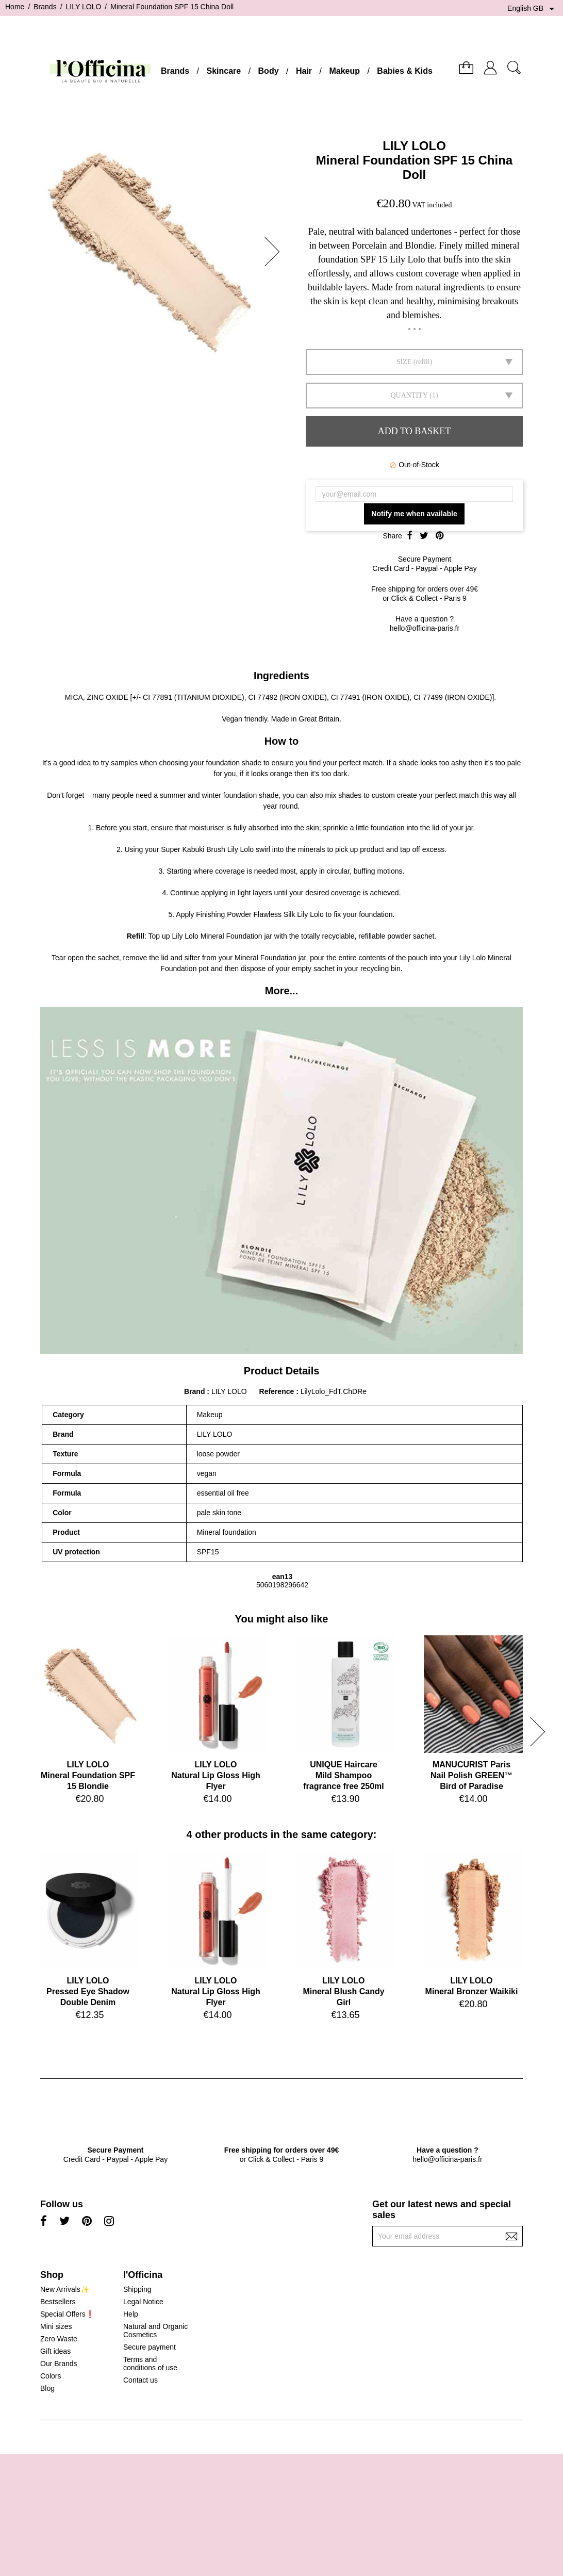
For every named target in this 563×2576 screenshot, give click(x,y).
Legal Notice (143, 2302)
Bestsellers (57, 2302)
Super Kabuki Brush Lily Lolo (207, 849)
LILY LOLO (414, 146)
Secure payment (149, 2347)
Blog (47, 2388)
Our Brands (58, 2363)
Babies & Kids (405, 71)
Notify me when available (414, 514)
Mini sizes (56, 2326)
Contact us (140, 2380)
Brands (175, 71)
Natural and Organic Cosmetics (155, 2330)
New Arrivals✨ (64, 2289)
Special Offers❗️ (67, 2314)
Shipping (137, 2289)
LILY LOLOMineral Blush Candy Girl (343, 1991)
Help (130, 2314)
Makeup (344, 71)
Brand (194, 1391)
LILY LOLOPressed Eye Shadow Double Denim (87, 1991)
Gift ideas (55, 2351)
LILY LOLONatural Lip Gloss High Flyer (215, 1775)
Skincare (223, 71)
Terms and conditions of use (150, 2363)
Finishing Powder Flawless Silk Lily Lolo (259, 914)
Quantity (408, 395)
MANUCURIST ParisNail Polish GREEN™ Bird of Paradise (471, 1775)
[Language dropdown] (532, 9)
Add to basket (414, 431)
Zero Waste (58, 2339)
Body (268, 71)
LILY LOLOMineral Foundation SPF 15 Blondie (88, 1775)
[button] (275, 251)
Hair (304, 71)
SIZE (404, 362)
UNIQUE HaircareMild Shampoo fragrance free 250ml (343, 1775)
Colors (50, 2376)
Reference (277, 1391)
